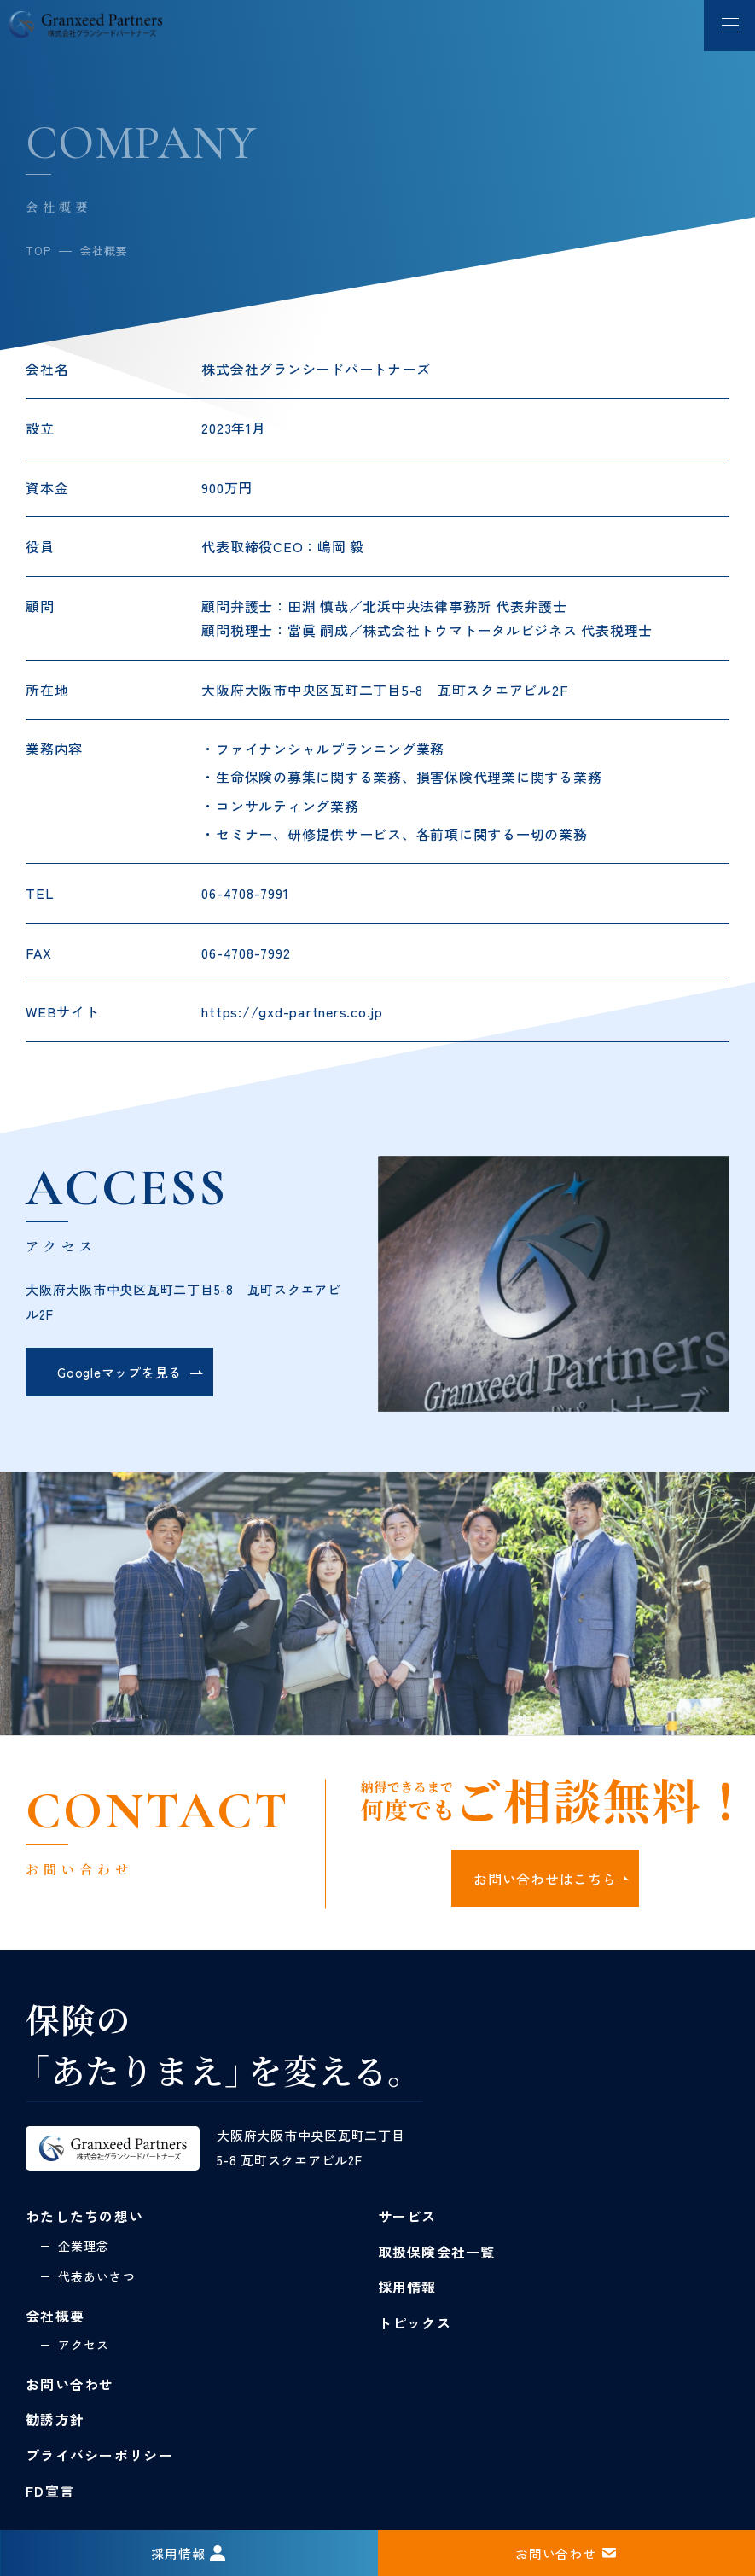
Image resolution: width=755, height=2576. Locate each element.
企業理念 (83, 2245)
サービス (407, 2216)
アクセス (83, 2344)
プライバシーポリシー (99, 2455)
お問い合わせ (70, 2384)
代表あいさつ (97, 2276)
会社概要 (55, 2315)
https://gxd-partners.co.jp (292, 1011)
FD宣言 (50, 2490)
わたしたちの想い (84, 2216)
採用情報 (407, 2286)
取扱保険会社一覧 (437, 2251)
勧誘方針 (55, 2419)
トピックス (414, 2322)
